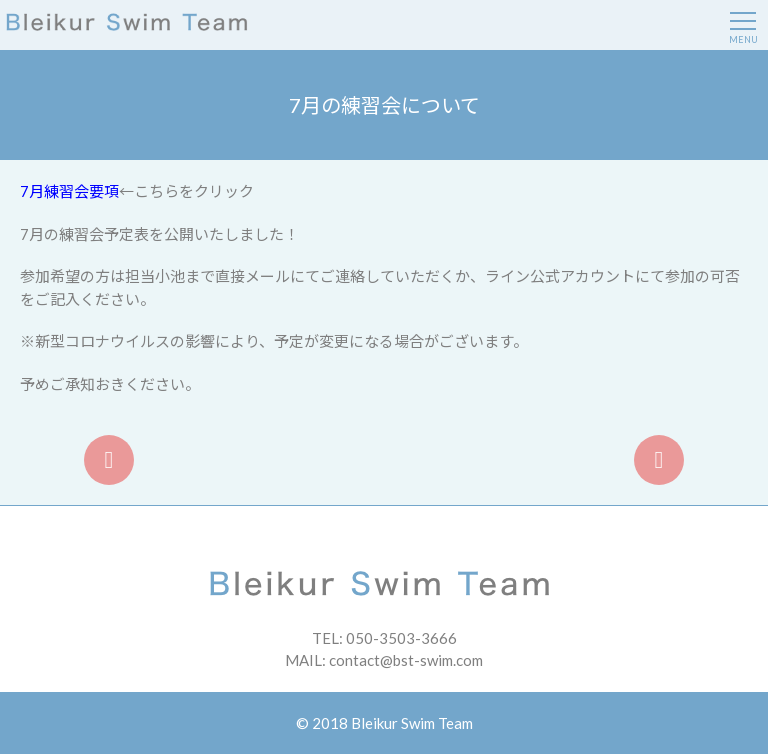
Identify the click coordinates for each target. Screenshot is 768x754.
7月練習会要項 (69, 191)
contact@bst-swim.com (406, 660)
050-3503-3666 (401, 638)
